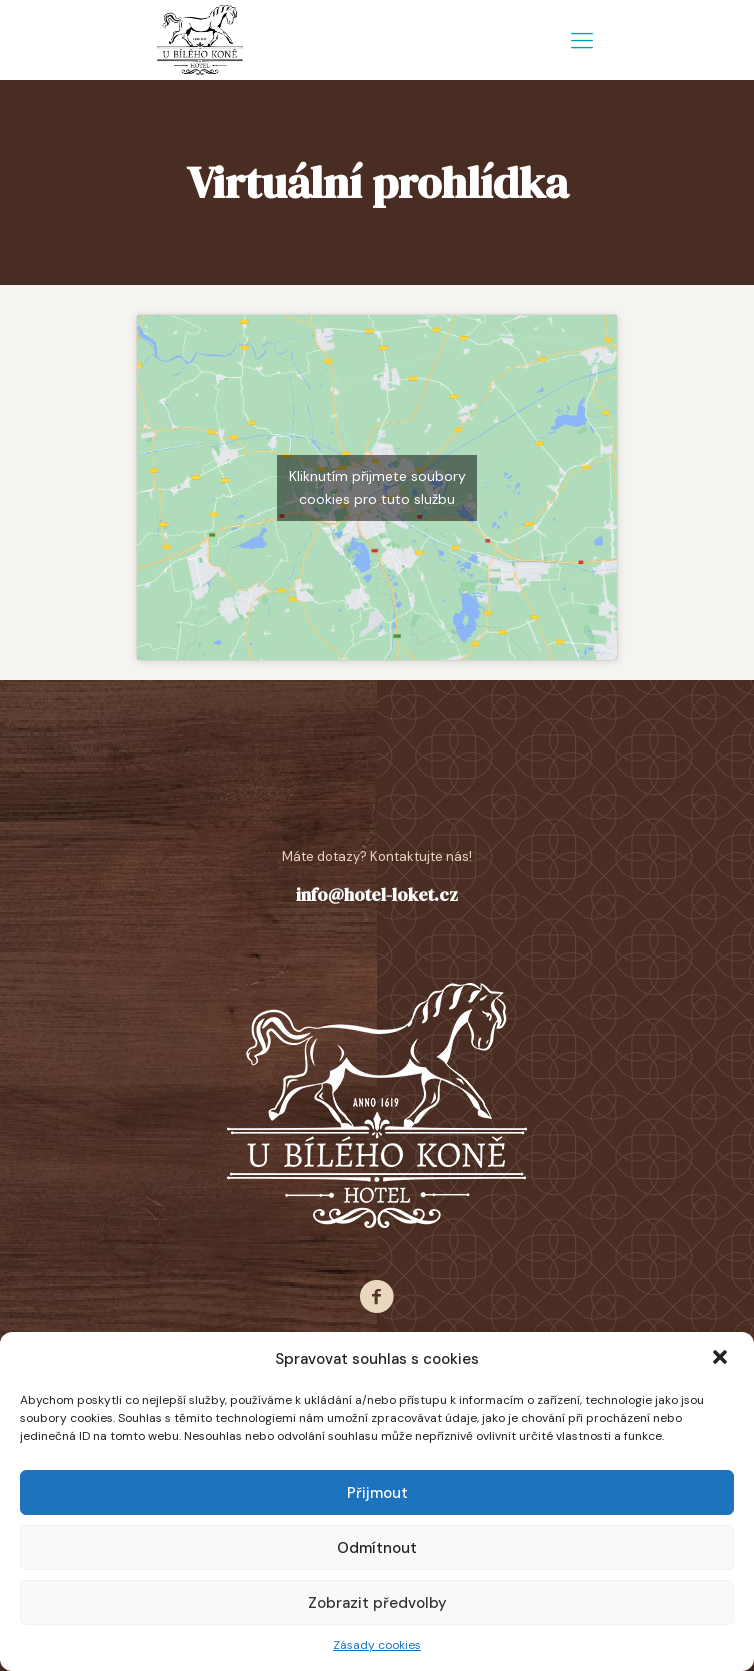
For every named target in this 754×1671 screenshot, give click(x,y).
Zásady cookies (377, 1645)
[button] (722, 1359)
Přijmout (377, 1493)
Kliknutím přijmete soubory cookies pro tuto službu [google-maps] (377, 487)
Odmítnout (377, 1548)
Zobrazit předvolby (377, 1603)
